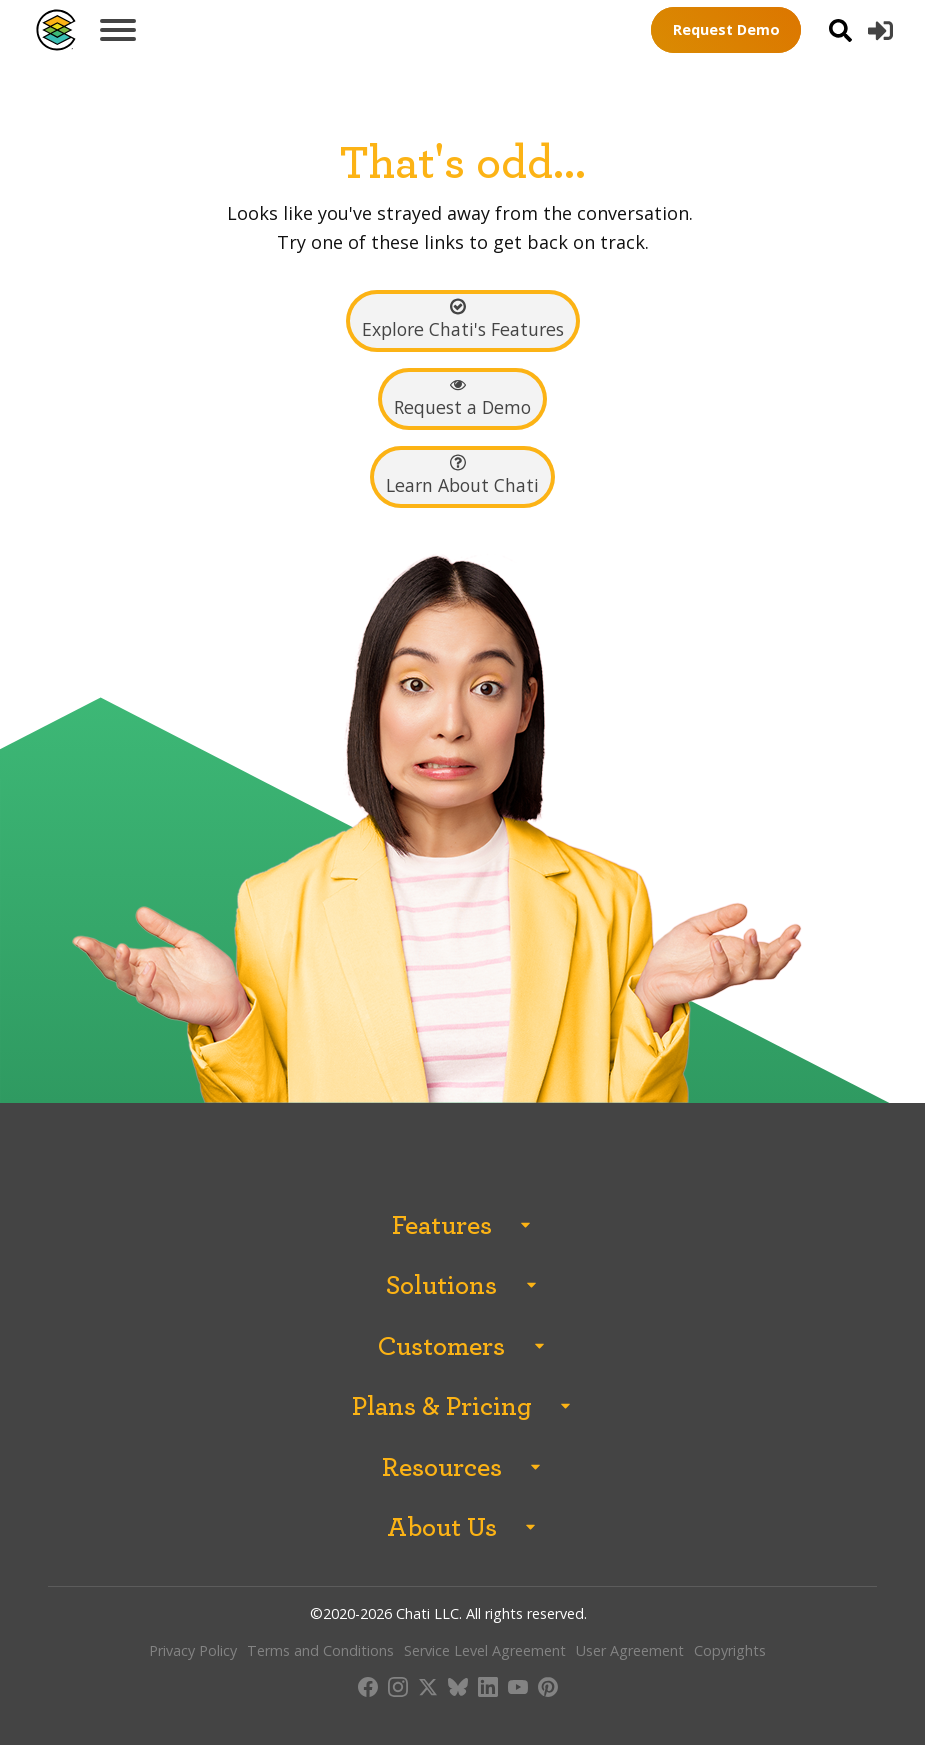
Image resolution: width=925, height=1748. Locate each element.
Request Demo (726, 29)
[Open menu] (118, 30)
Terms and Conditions (320, 1653)
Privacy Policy (193, 1653)
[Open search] (840, 30)
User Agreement (630, 1653)
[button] (880, 30)
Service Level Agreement (485, 1653)
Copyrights (730, 1653)
